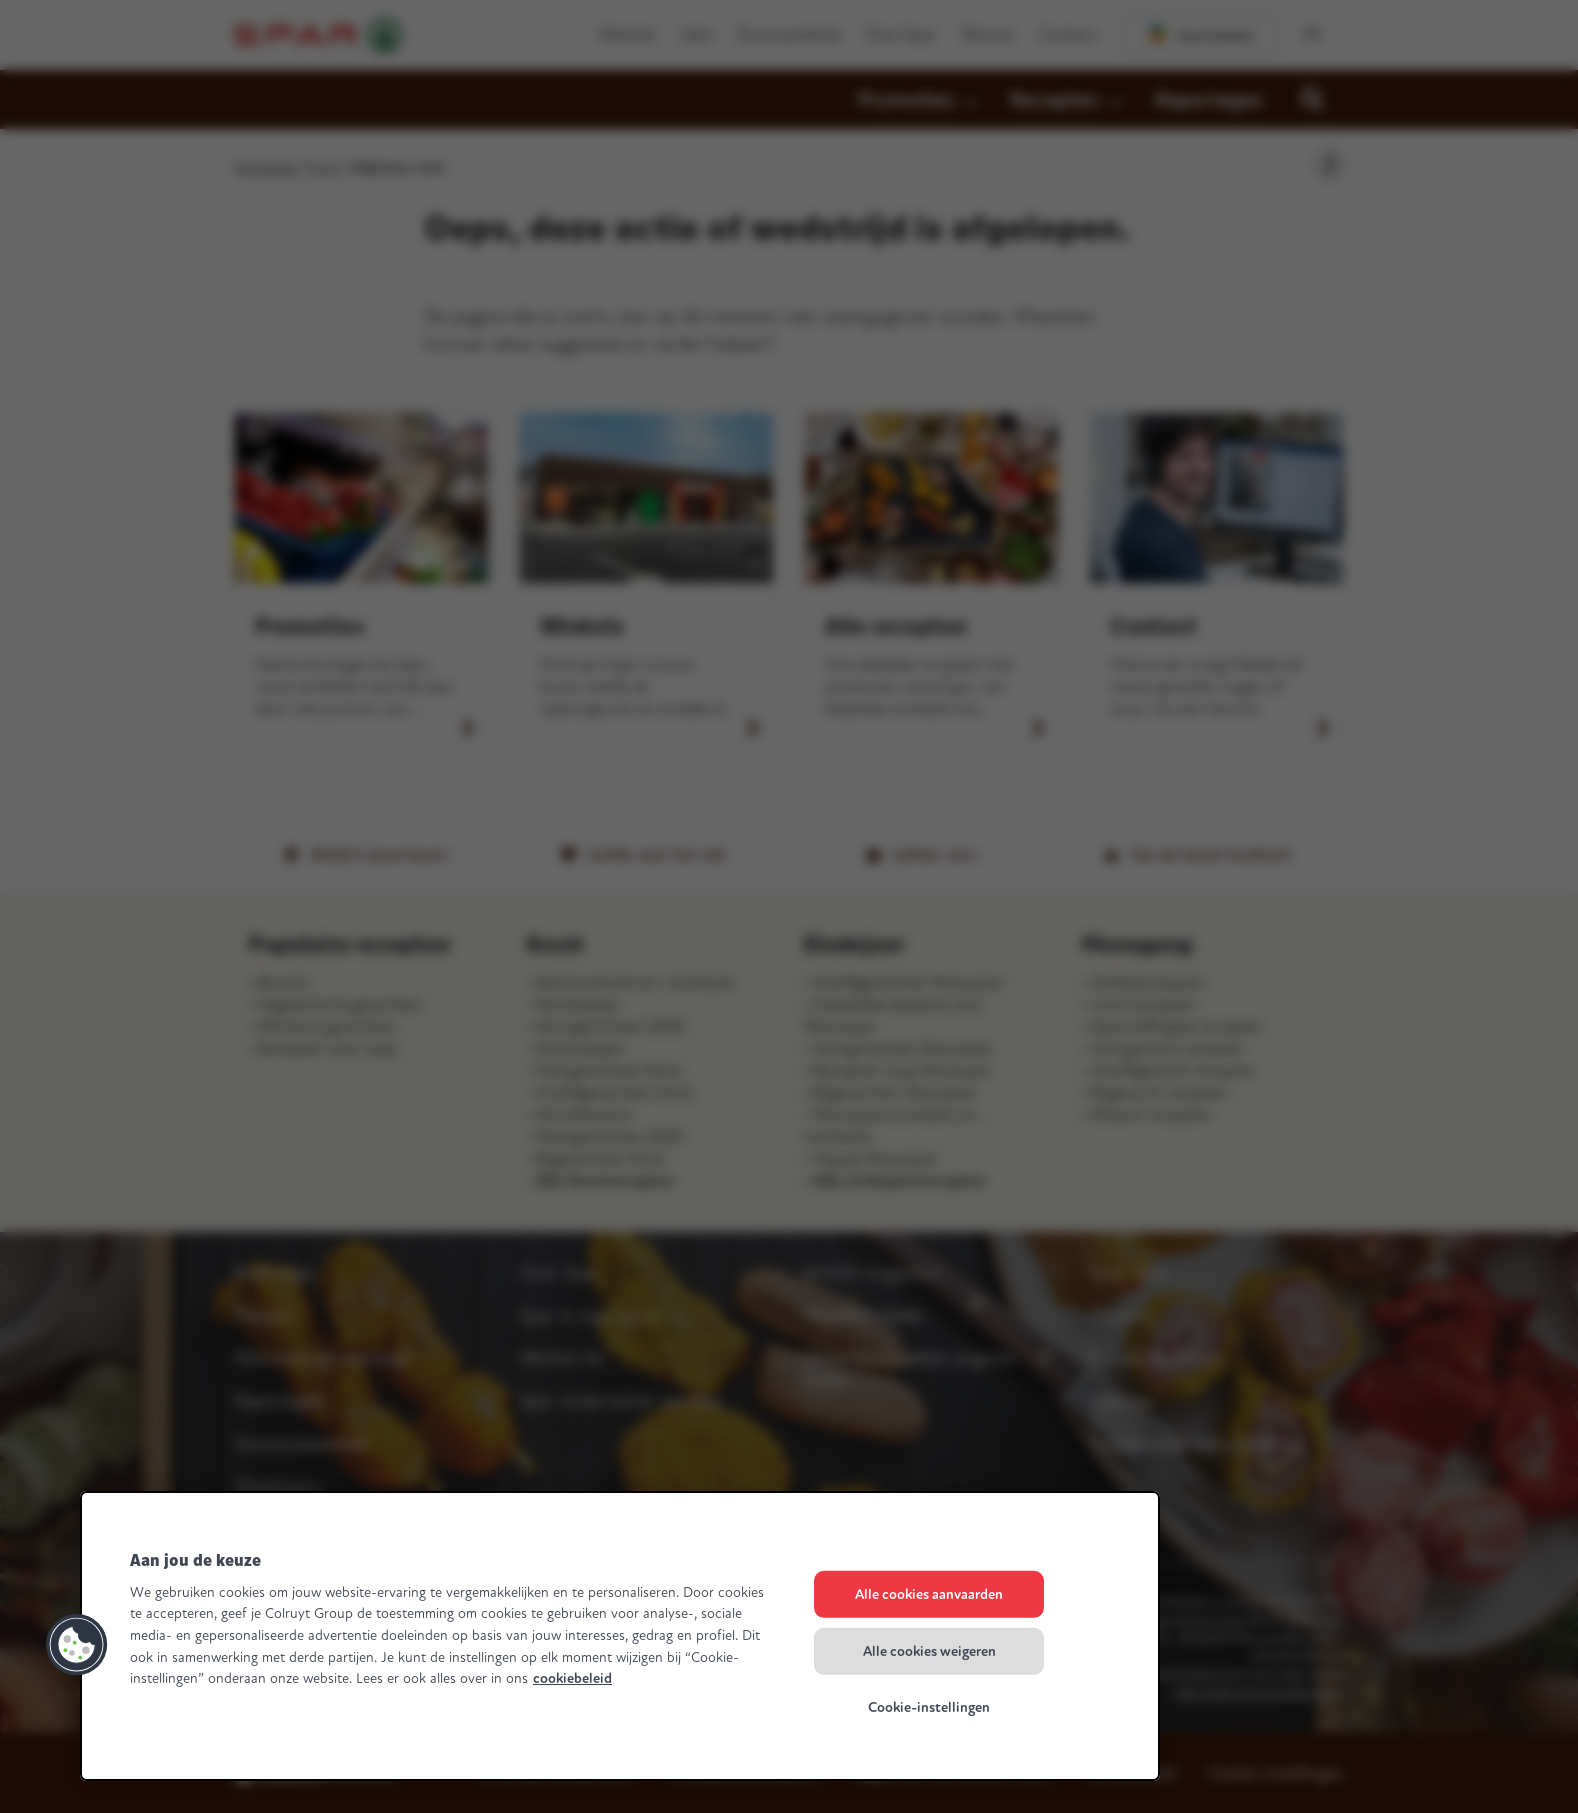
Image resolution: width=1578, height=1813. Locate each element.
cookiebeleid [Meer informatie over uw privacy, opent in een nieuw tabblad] (572, 1678)
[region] (620, 1636)
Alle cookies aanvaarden (929, 1594)
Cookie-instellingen (929, 1707)
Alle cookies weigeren (929, 1650)
